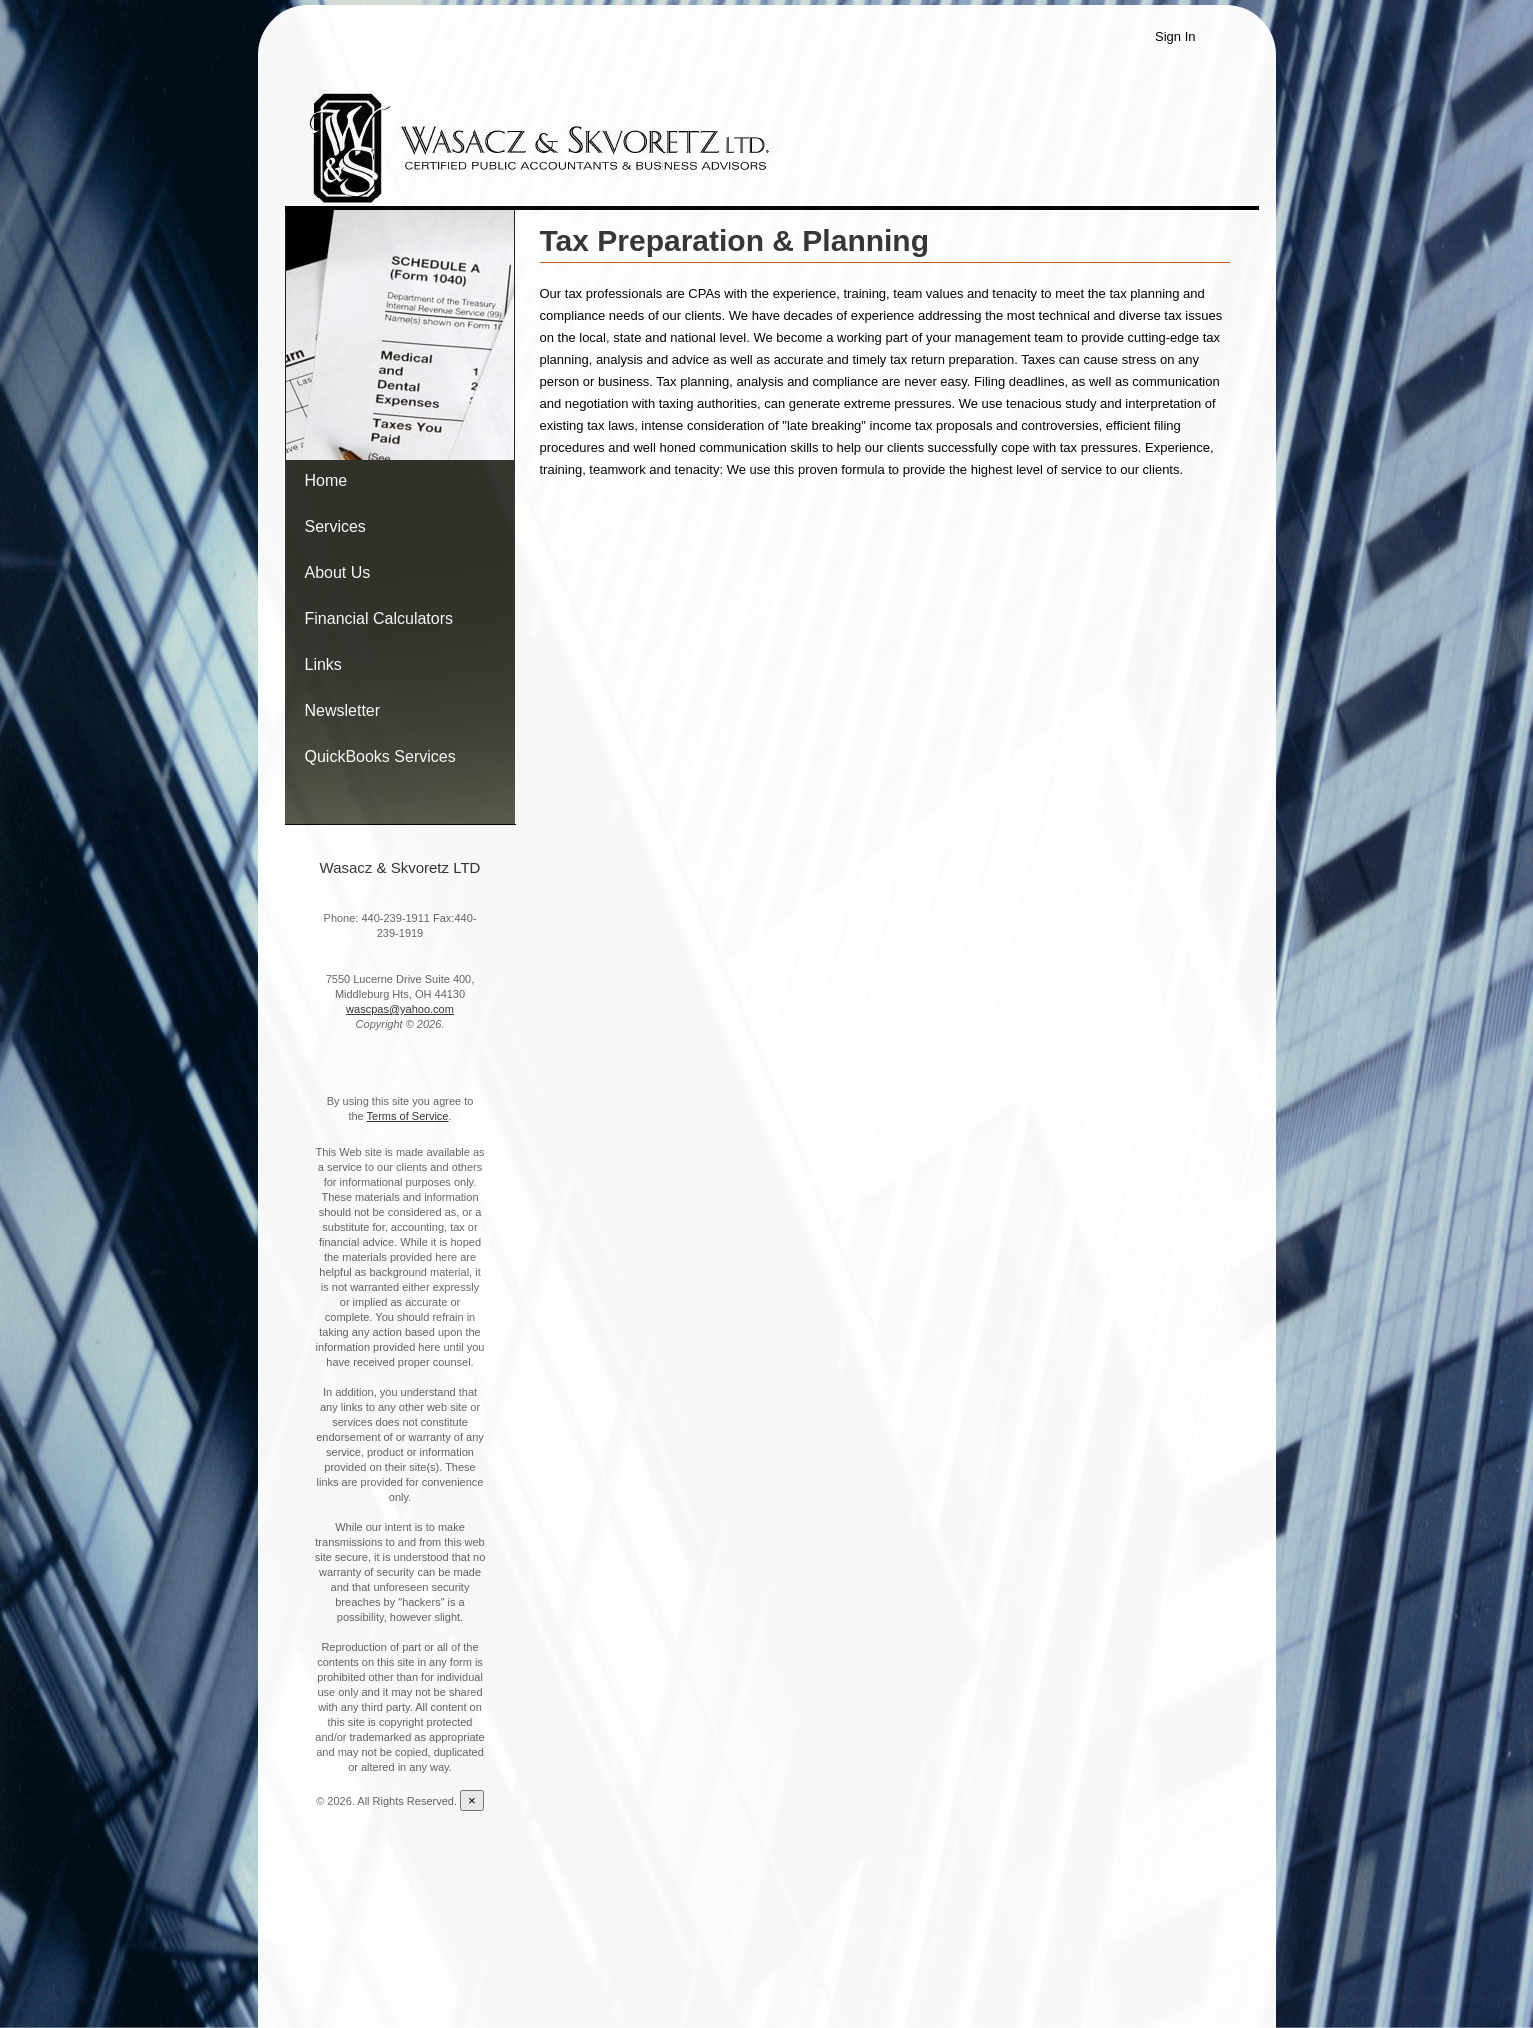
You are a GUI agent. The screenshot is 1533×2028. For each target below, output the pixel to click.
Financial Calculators (379, 618)
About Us (338, 572)
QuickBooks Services (380, 756)
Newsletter (343, 710)
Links (323, 664)
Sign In (1175, 36)
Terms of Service (408, 1116)
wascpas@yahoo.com (400, 1009)
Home (326, 480)
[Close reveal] (472, 1800)
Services (335, 526)
